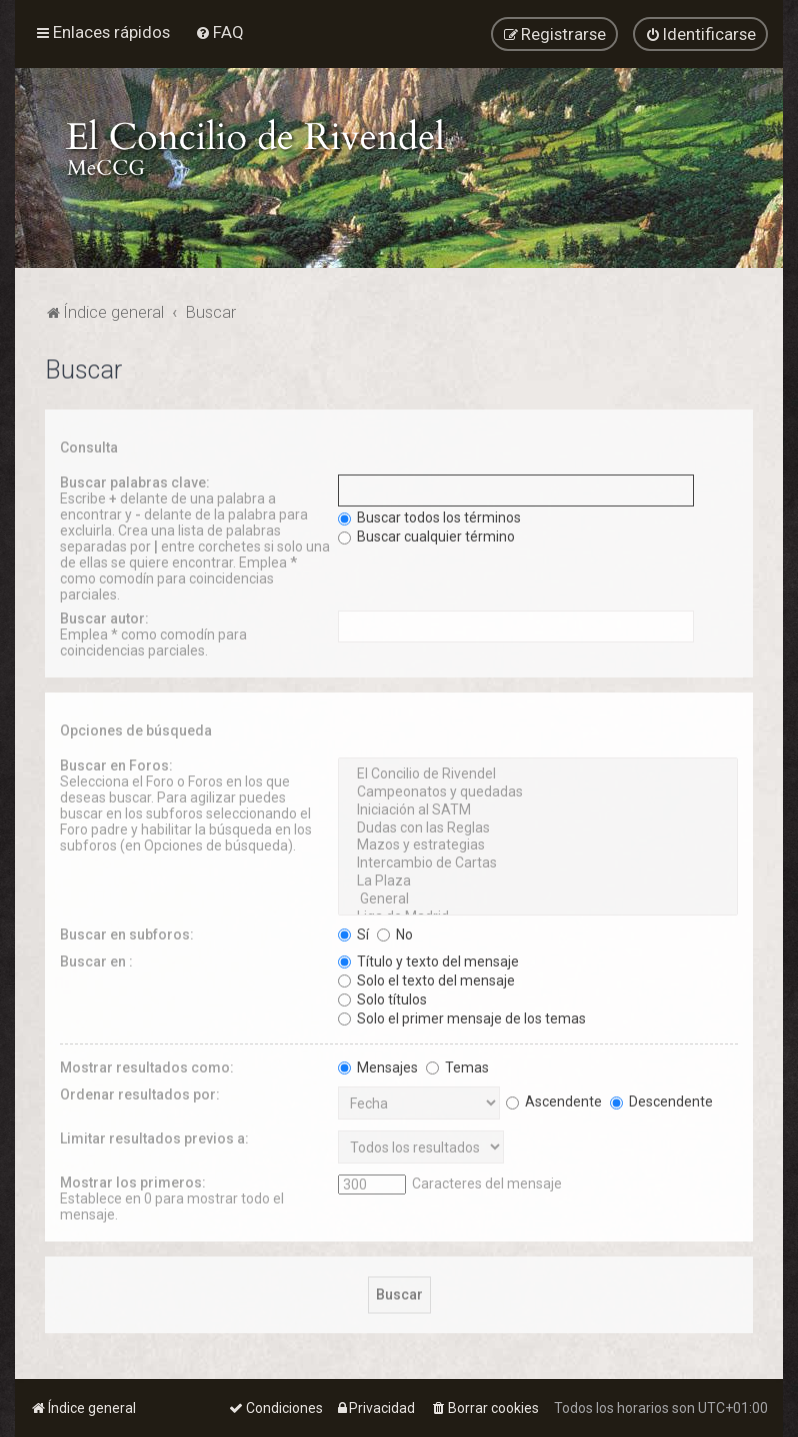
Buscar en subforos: (127, 930)
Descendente (661, 1097)
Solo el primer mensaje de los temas (462, 1014)
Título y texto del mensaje (428, 957)
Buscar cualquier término (426, 533)
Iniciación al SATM (538, 806)
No (395, 930)
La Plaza (538, 878)
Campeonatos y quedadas (538, 789)
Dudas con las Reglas (538, 824)
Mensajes (378, 1063)
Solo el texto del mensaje (426, 976)
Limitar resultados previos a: (154, 1134)
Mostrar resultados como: (147, 1063)
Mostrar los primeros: (133, 1178)
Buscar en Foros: (116, 762)
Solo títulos (382, 995)
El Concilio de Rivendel (538, 771)
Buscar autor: (104, 615)
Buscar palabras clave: (135, 479)
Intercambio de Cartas (538, 860)
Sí (353, 930)
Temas (457, 1063)
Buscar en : (96, 957)
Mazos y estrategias (538, 842)
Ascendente (554, 1097)
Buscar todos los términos (429, 514)
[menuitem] (219, 30)
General (538, 895)
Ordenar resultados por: (140, 1090)
